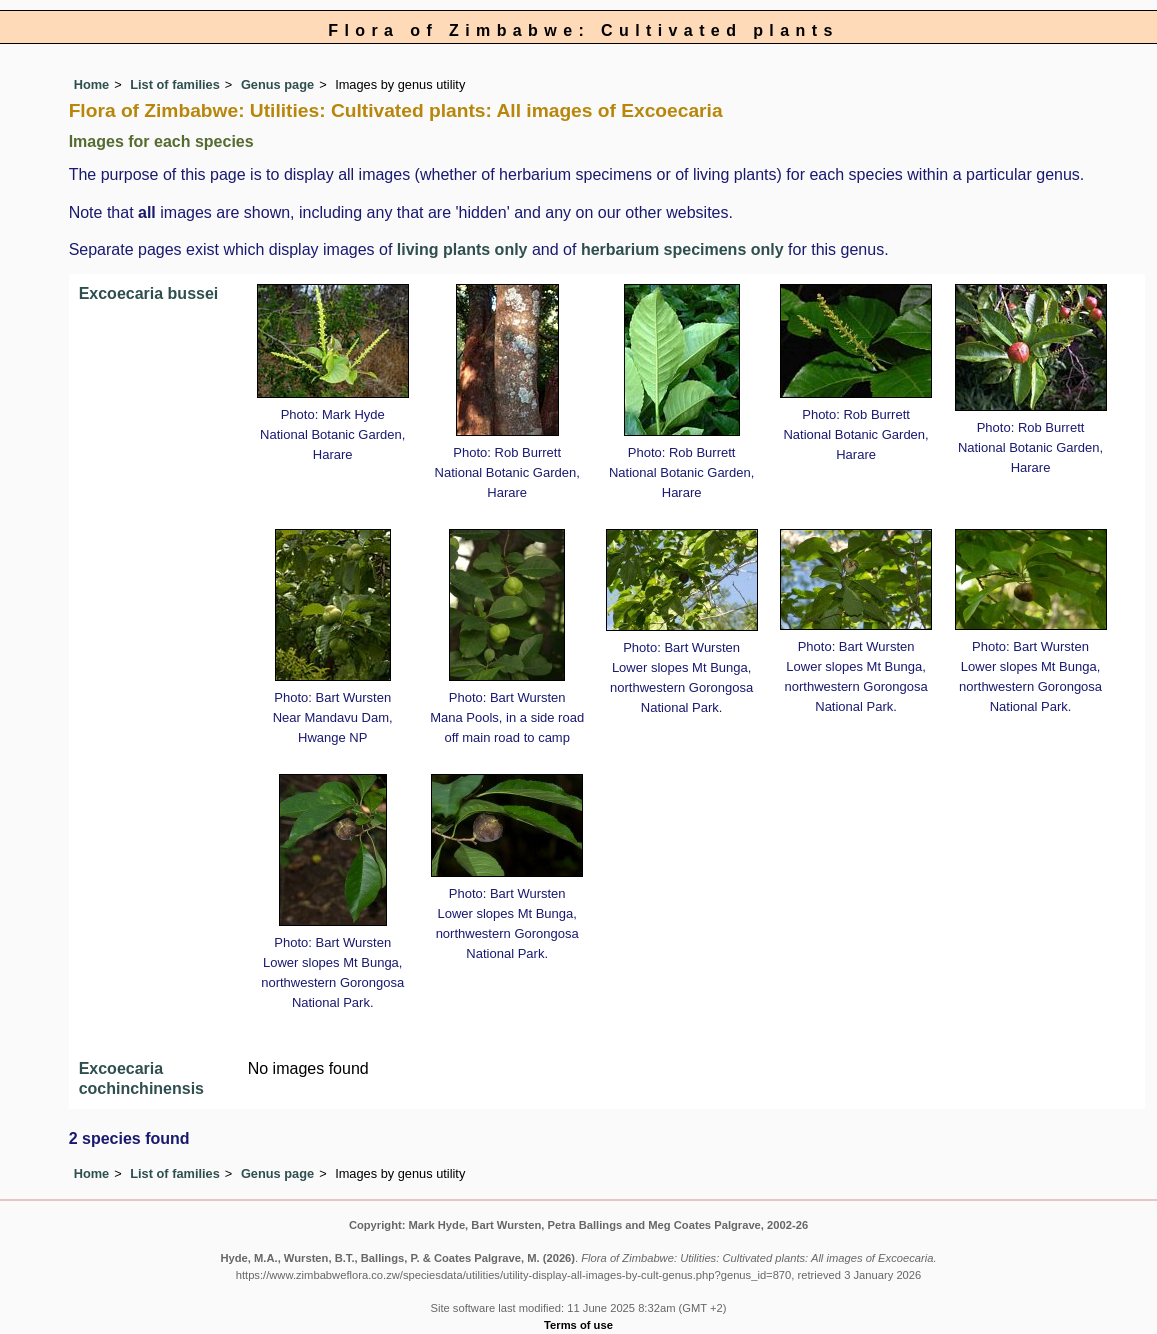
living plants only (462, 249)
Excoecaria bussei (149, 293)
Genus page (277, 84)
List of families (175, 84)
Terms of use (578, 1325)
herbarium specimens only (682, 249)
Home (92, 84)
